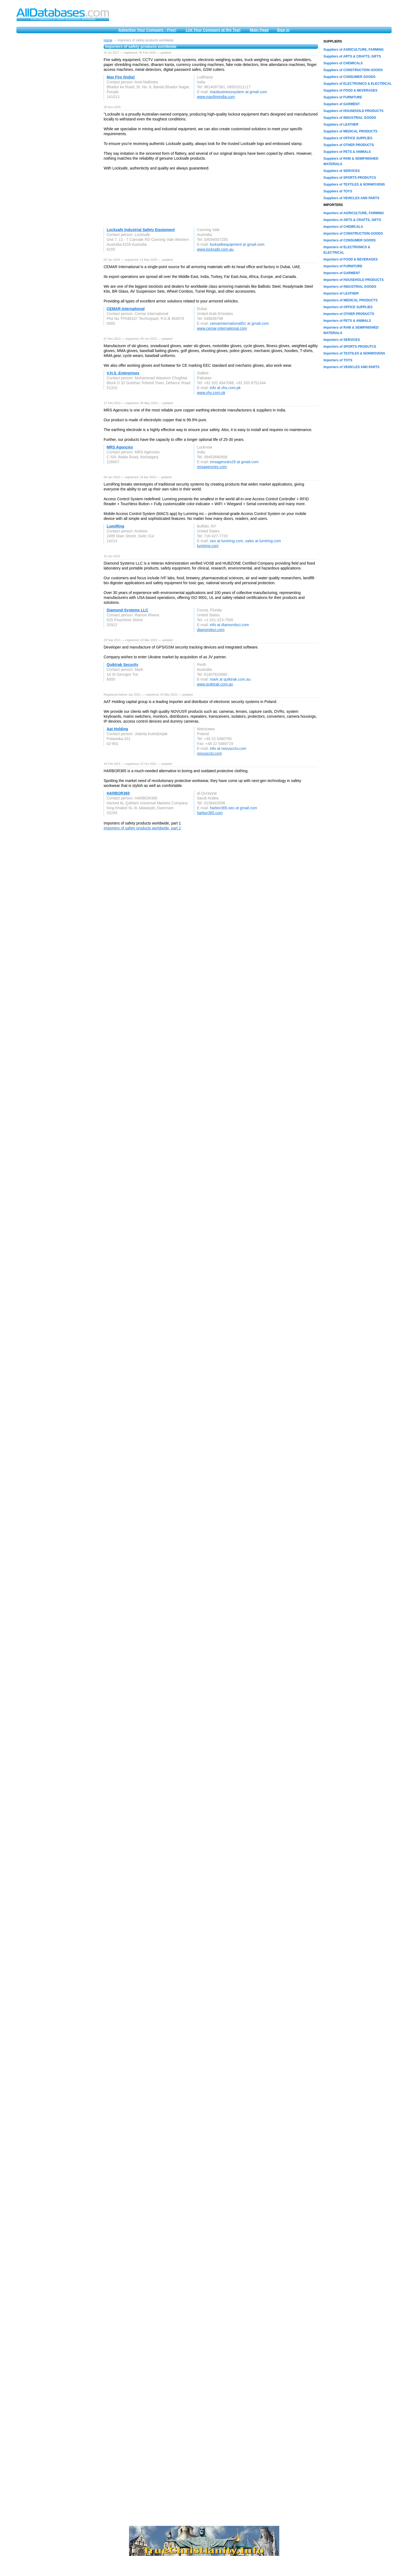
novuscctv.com (209, 753)
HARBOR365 (118, 793)
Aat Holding (117, 729)
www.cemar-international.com (222, 328)
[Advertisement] (57, 120)
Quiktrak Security (122, 664)
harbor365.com (210, 813)
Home (108, 40)
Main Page (259, 30)
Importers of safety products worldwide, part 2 (142, 828)
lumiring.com (207, 546)
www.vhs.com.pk (211, 392)
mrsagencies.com (212, 467)
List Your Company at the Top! (213, 30)
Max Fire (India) (121, 77)
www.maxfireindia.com (216, 97)
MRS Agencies (120, 447)
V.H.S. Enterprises (123, 373)
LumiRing (115, 526)
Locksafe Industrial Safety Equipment (141, 230)
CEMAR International (126, 309)
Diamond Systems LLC (127, 610)
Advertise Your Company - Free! (147, 30)
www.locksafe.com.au (215, 249)
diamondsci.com (210, 630)
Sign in (283, 30)
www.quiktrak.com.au (215, 684)
